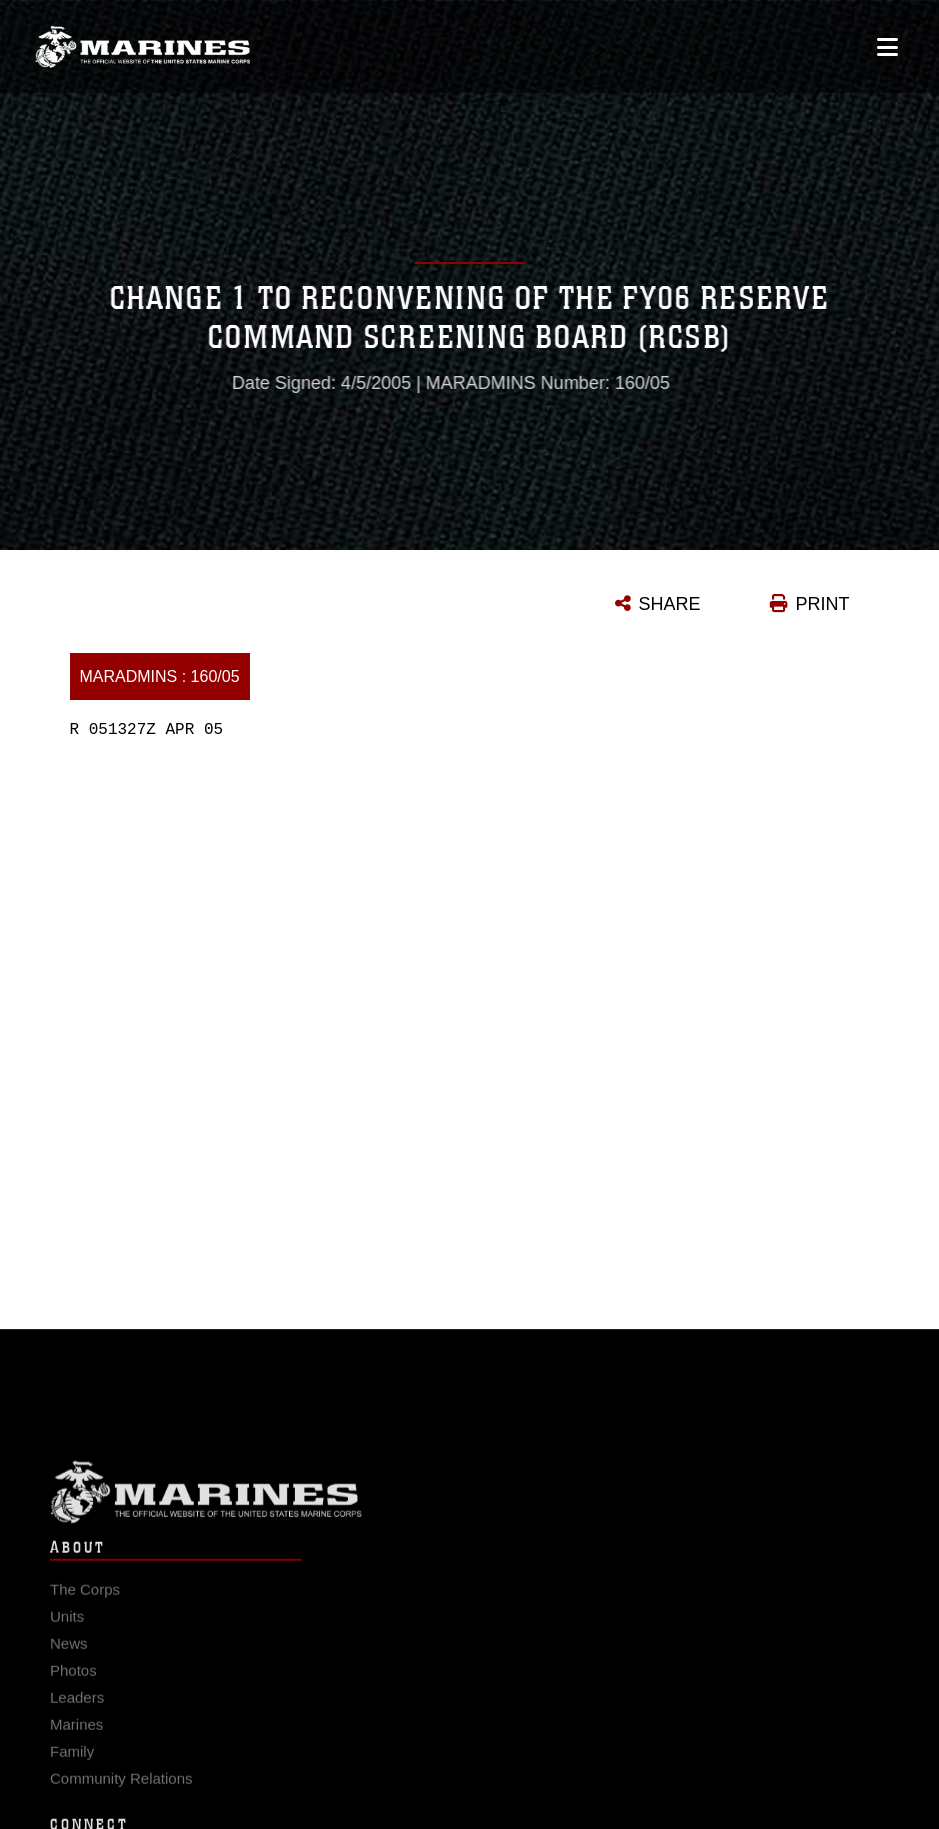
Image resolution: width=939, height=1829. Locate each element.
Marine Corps (469, 1510)
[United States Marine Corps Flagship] (142, 46)
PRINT (823, 604)
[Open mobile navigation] (887, 46)
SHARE (670, 604)
